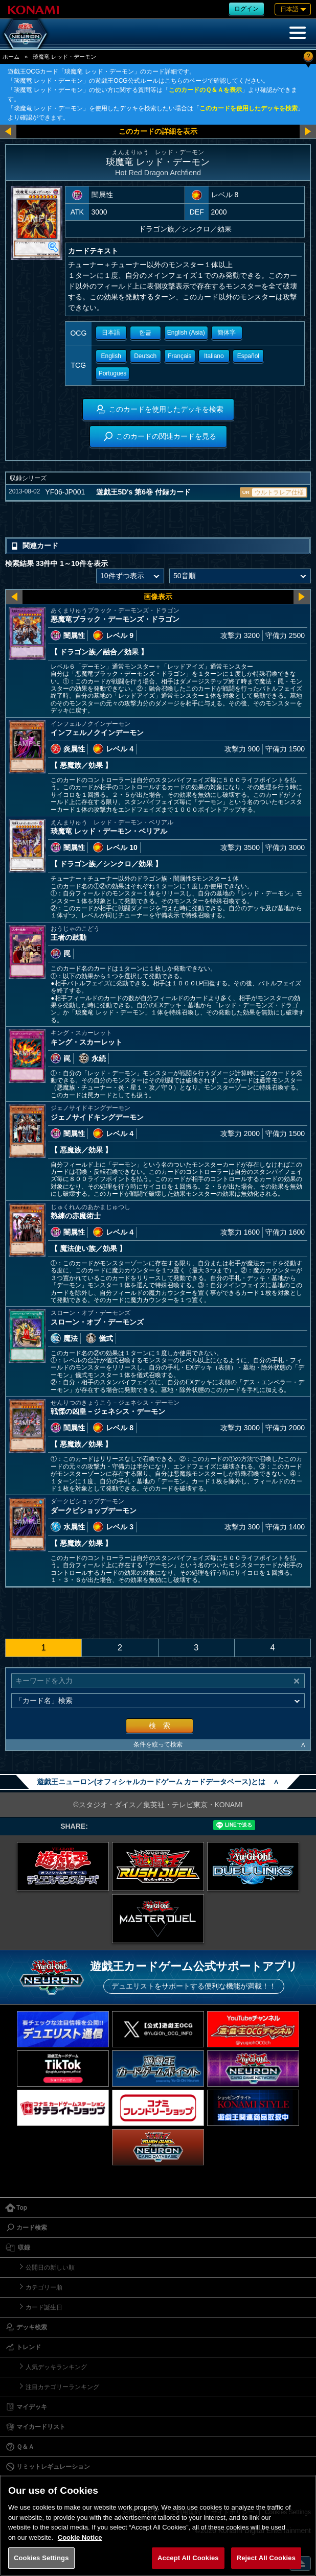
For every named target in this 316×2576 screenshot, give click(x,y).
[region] (158, 2525)
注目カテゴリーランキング (62, 2387)
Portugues (113, 373)
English (111, 356)
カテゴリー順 (44, 2287)
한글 (145, 332)
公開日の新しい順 (50, 2267)
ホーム (11, 57)
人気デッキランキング (56, 2367)
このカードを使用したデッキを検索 (248, 108)
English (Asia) (186, 332)
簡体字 (226, 332)
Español (248, 356)
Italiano (214, 356)
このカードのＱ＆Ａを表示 (205, 89)
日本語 (111, 332)
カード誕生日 (44, 2307)
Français (179, 356)
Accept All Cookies (188, 2558)
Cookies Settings (41, 2558)
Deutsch (145, 356)
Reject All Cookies (266, 2558)
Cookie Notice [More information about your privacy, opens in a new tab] (80, 2537)
